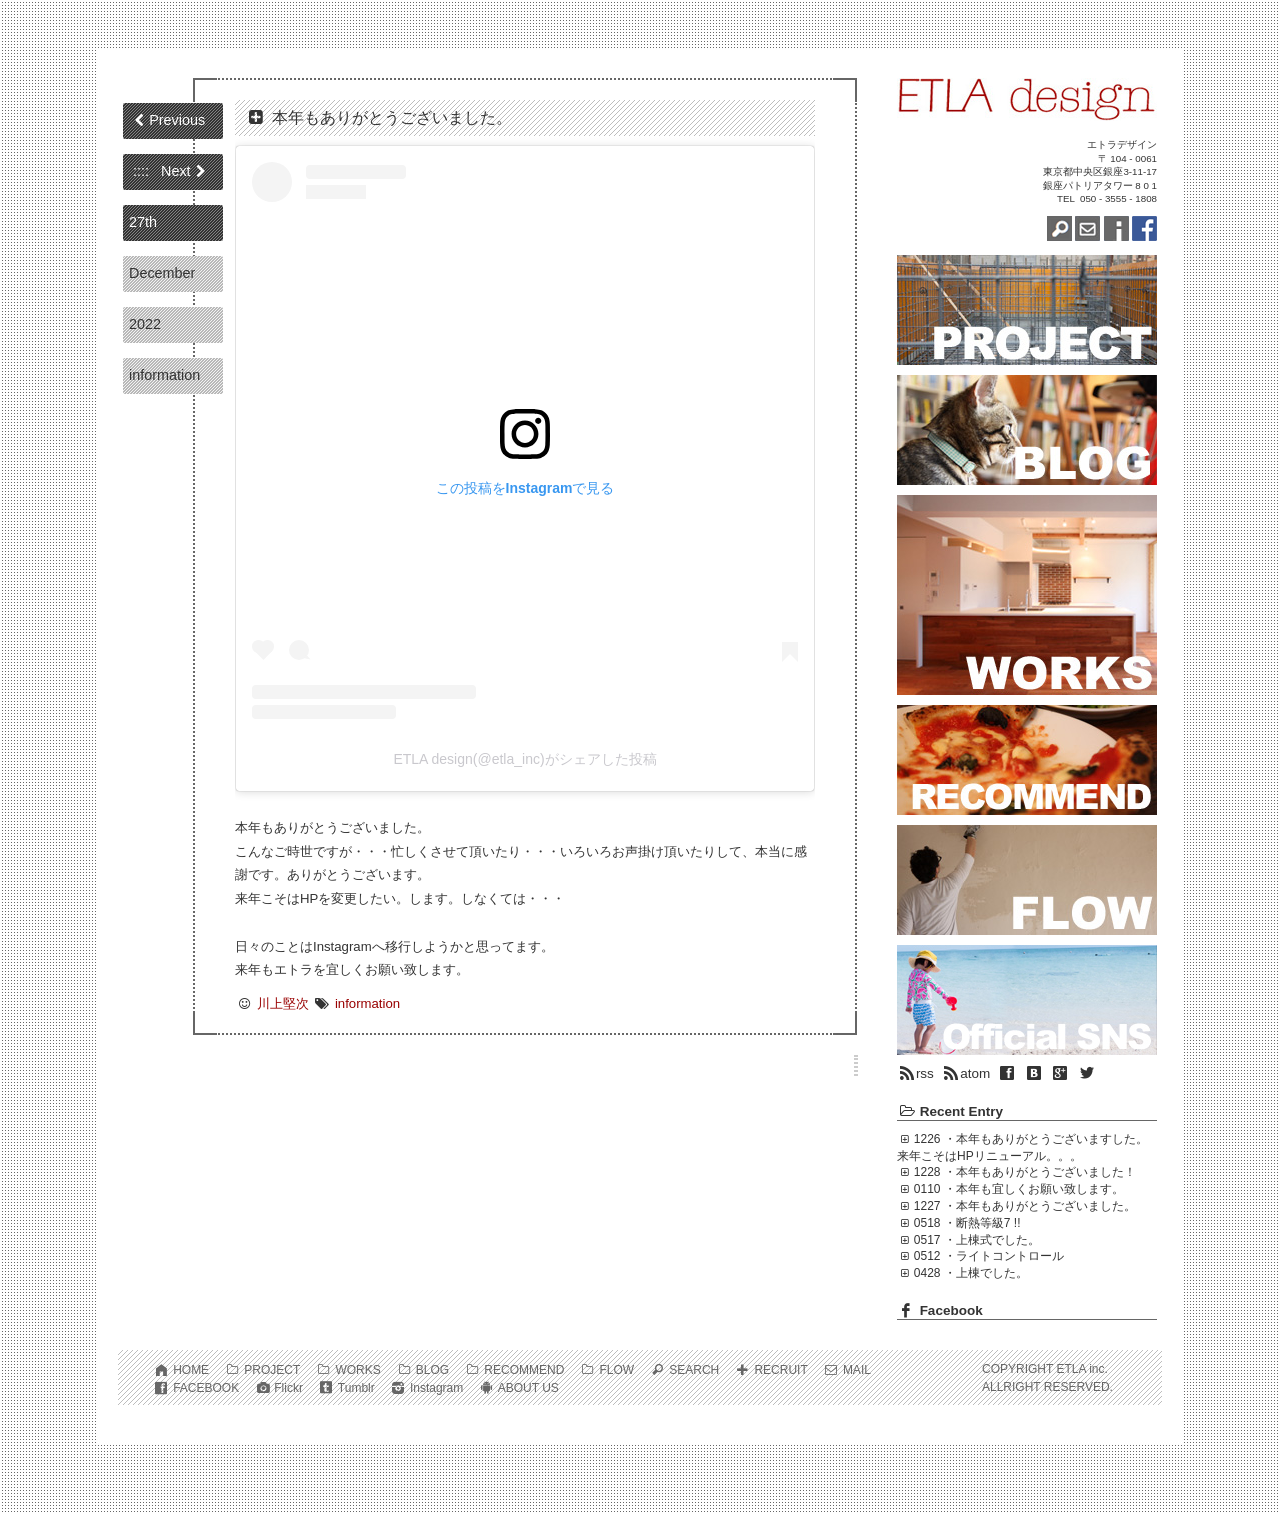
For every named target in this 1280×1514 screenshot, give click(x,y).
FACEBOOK (206, 1388)
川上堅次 (283, 1003)
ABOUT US (528, 1388)
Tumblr (356, 1388)
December (162, 273)
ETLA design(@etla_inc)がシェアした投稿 (524, 759)
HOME (191, 1370)
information (164, 375)
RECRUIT (780, 1370)
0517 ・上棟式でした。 (977, 1240)
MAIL (857, 1370)
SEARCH (694, 1370)
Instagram (436, 1388)
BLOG (432, 1370)
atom (965, 1073)
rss (915, 1073)
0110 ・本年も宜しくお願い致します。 (1019, 1189)
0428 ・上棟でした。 (971, 1273)
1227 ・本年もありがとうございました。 (1025, 1206)
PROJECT (272, 1370)
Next (176, 171)
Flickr (288, 1388)
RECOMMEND (524, 1370)
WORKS (357, 1370)
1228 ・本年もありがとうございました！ (1025, 1172)
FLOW (616, 1370)
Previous (177, 120)
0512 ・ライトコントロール (989, 1256)
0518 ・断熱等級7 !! (967, 1223)
